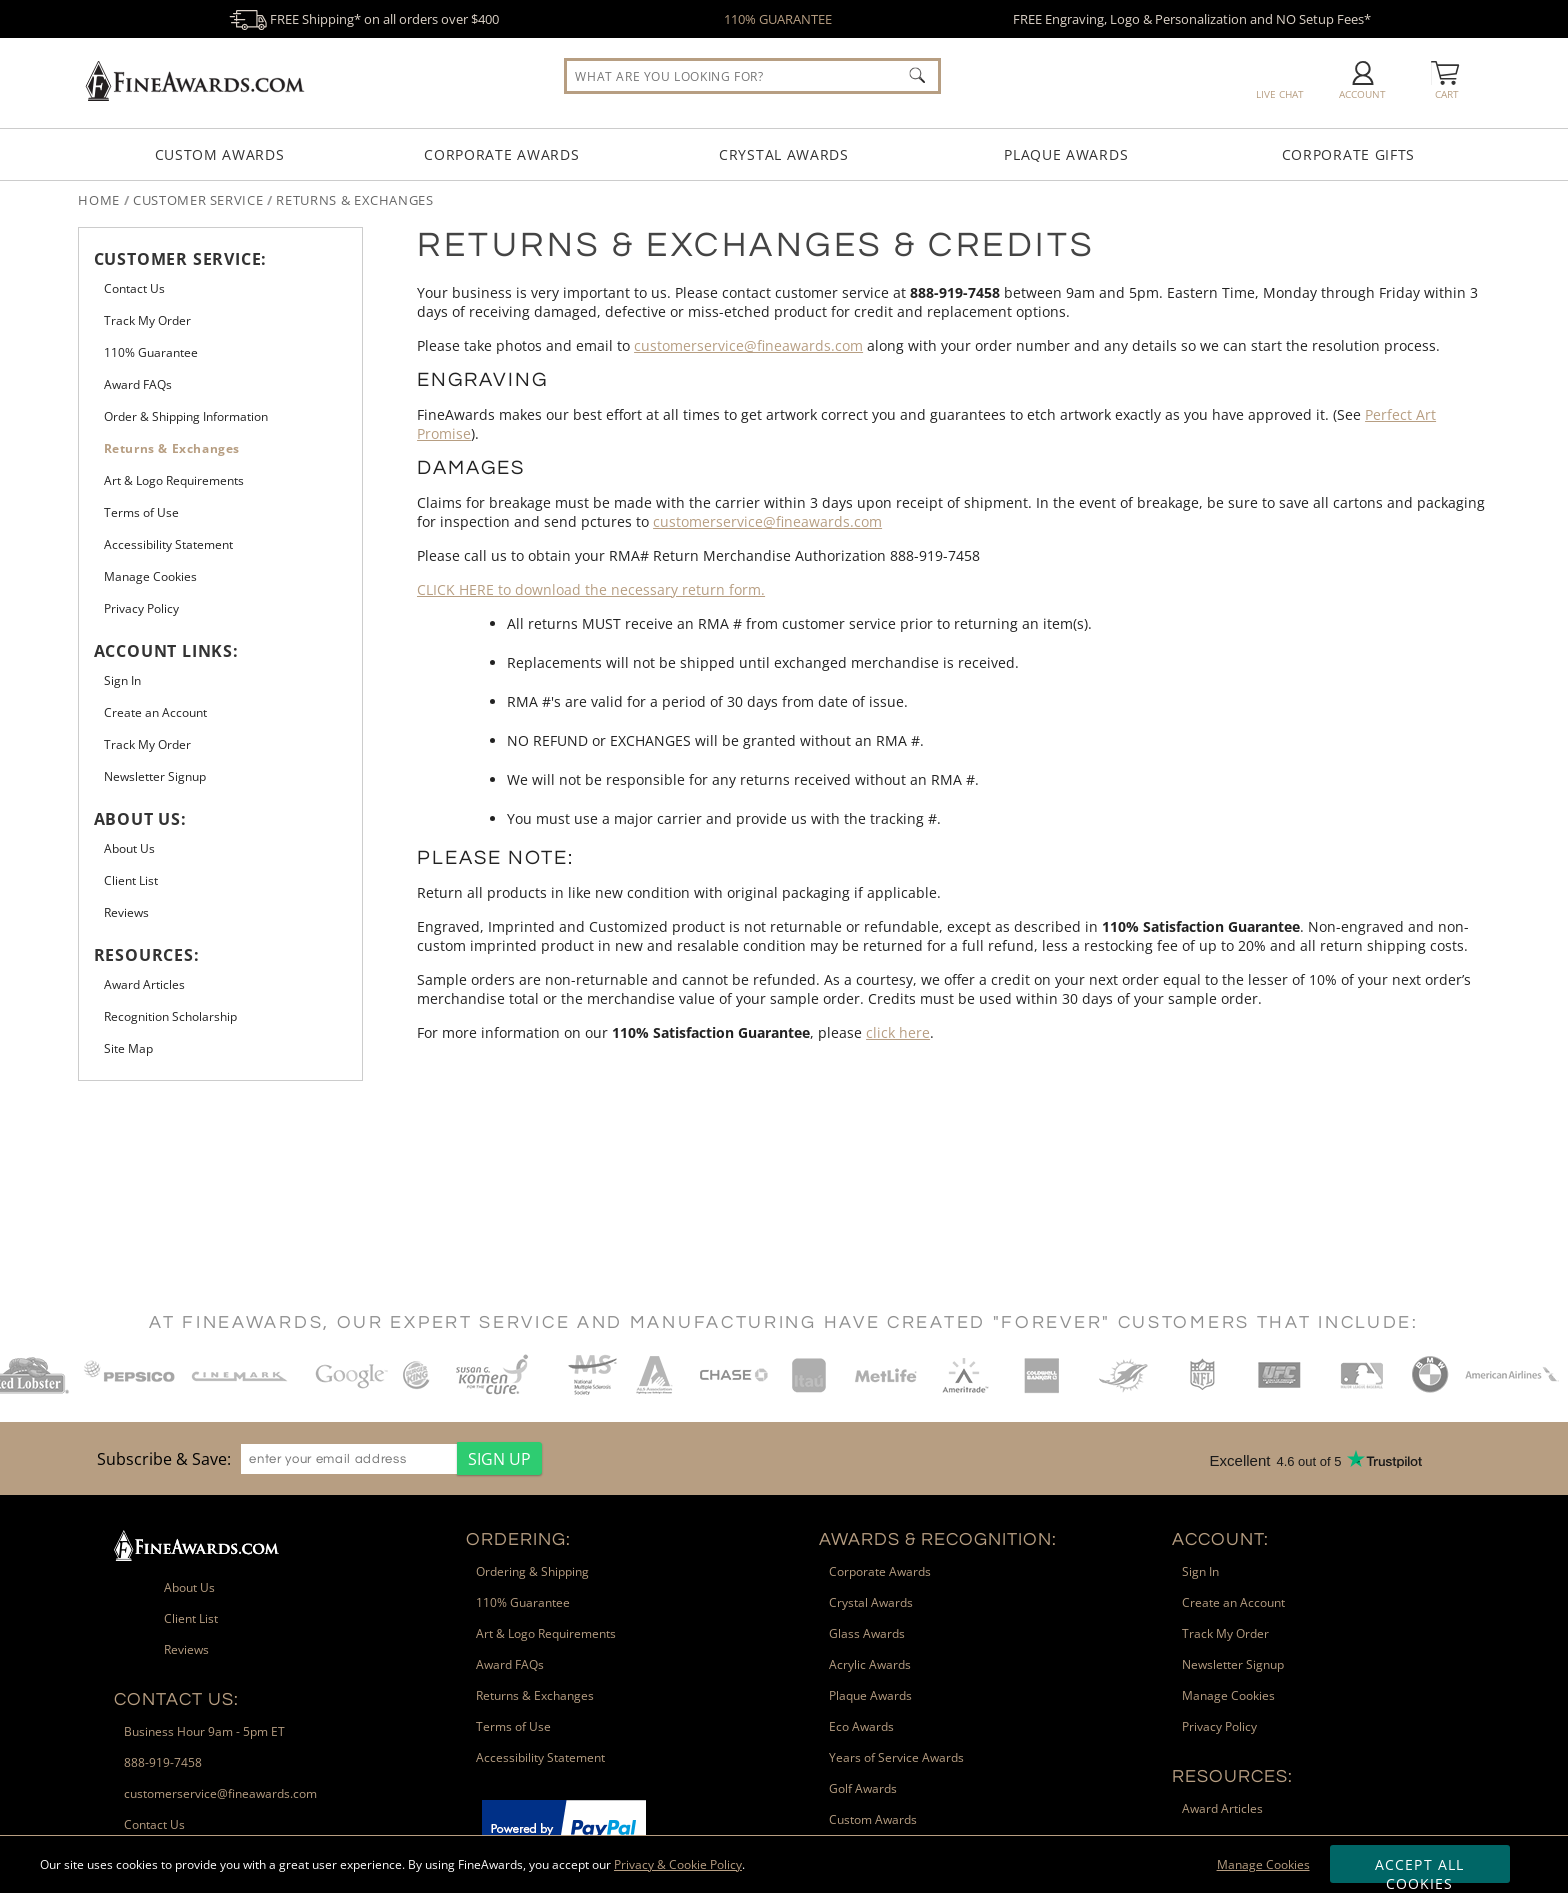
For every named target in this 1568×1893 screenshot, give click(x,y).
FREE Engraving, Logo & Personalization (1192, 19)
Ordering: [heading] (518, 1539)
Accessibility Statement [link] (168, 544)
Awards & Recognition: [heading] (938, 1539)
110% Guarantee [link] (151, 352)
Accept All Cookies (1419, 1869)
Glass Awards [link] (867, 1633)
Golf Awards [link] (863, 1788)
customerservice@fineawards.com (748, 345)
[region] (314, 1458)
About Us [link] (129, 848)
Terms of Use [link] (141, 512)
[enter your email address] (349, 1459)
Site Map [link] (128, 1048)
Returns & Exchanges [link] (172, 448)
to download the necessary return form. (591, 589)
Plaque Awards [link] (870, 1695)
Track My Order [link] (147, 320)
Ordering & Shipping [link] (532, 1571)
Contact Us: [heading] (176, 1699)
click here (898, 1032)
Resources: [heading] (147, 955)
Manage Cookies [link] (150, 576)
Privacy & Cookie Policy (678, 1864)
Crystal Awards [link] (871, 1602)
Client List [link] (131, 880)
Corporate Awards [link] (880, 1571)
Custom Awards (220, 154)
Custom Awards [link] (873, 1819)
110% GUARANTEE (778, 19)
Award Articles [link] (144, 984)
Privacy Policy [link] (141, 608)
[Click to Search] (917, 75)
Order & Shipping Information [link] (186, 416)
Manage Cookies (1263, 1864)
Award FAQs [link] (138, 384)
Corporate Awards (501, 154)
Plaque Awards (1066, 154)
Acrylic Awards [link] (870, 1664)
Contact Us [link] (134, 288)
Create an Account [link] (155, 712)
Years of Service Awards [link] (896, 1757)
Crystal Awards (784, 154)
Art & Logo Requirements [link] (174, 480)
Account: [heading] (1220, 1539)
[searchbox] (752, 76)
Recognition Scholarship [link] (170, 1016)
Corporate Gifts (1349, 154)
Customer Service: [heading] (181, 259)
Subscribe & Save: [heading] (164, 1459)
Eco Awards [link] (861, 1726)
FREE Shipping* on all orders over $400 (364, 19)
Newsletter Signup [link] (155, 776)
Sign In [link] (122, 680)
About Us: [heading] (140, 819)
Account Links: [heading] (166, 651)
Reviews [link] (126, 912)
